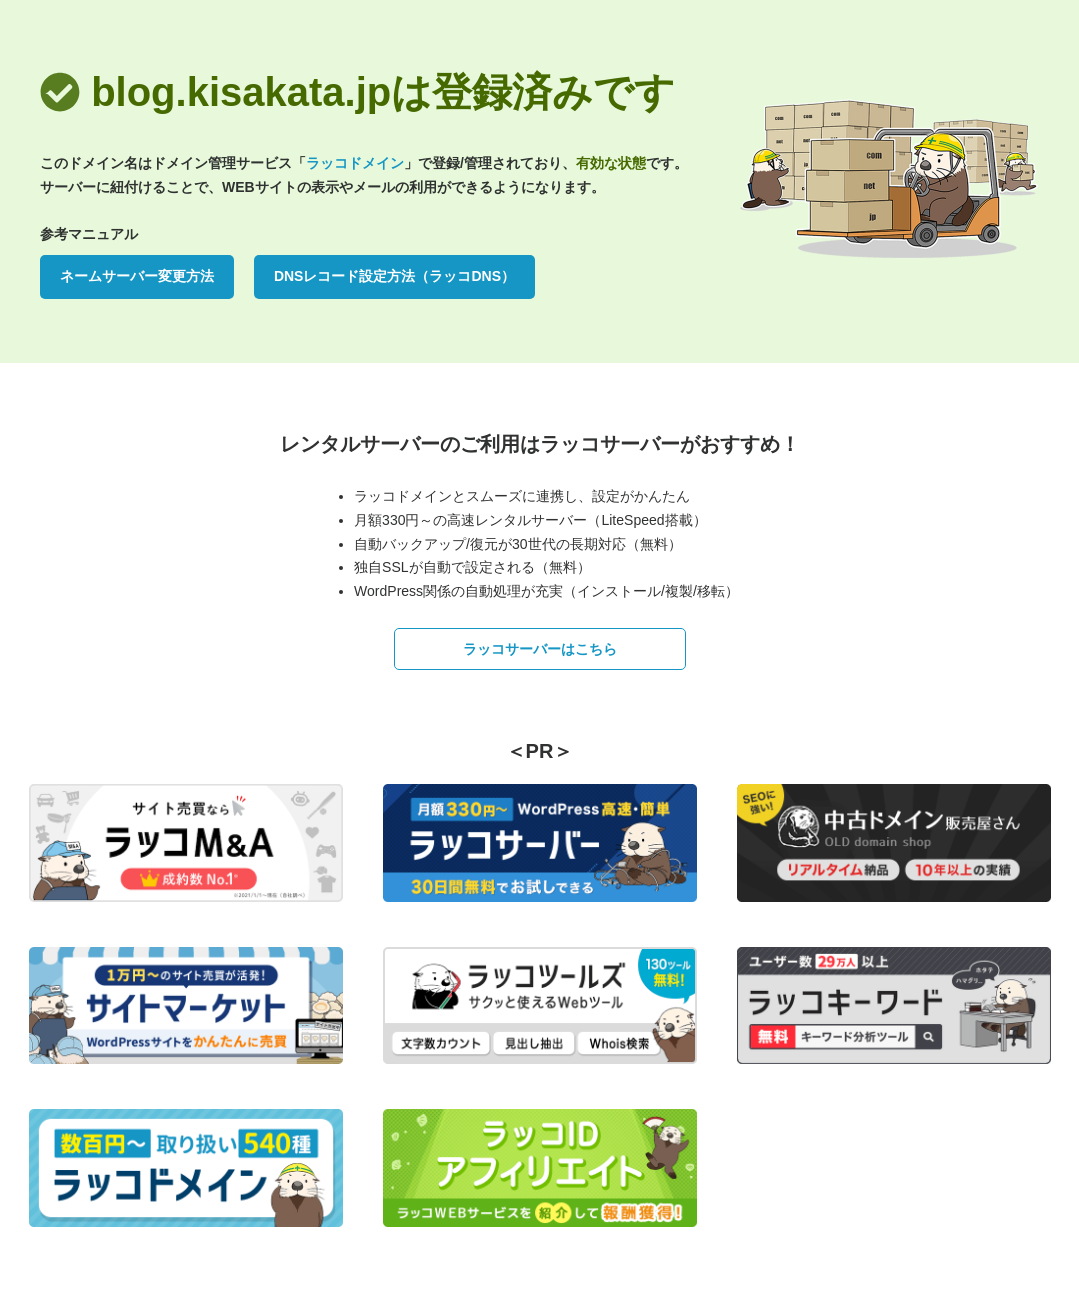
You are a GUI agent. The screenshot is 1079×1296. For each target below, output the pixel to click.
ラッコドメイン (355, 163)
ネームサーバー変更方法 (137, 276)
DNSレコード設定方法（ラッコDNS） (394, 276)
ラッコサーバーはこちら (540, 649)
